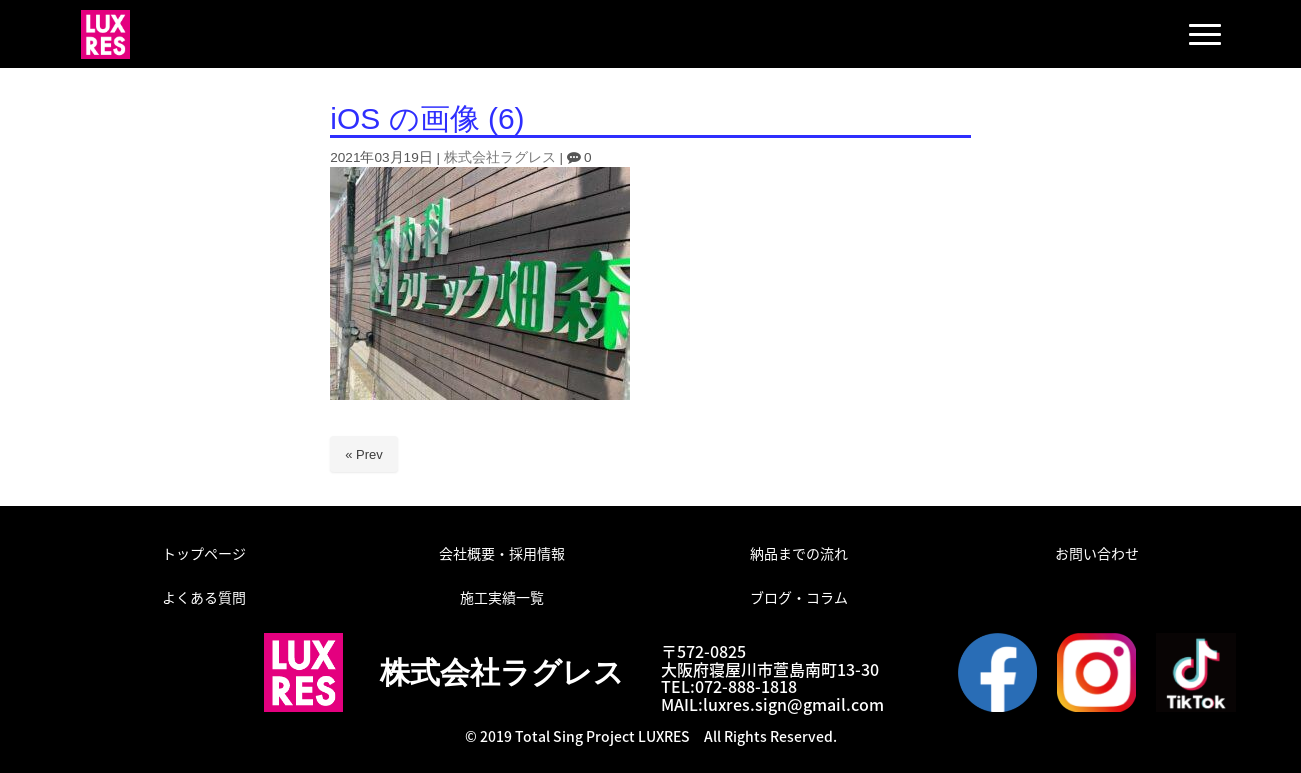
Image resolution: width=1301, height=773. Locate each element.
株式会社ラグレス (500, 157)
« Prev (364, 454)
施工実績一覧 (502, 597)
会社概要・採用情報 (502, 553)
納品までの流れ (799, 553)
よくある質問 (204, 597)
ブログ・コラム (799, 597)
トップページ (204, 553)
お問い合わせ (1097, 553)
